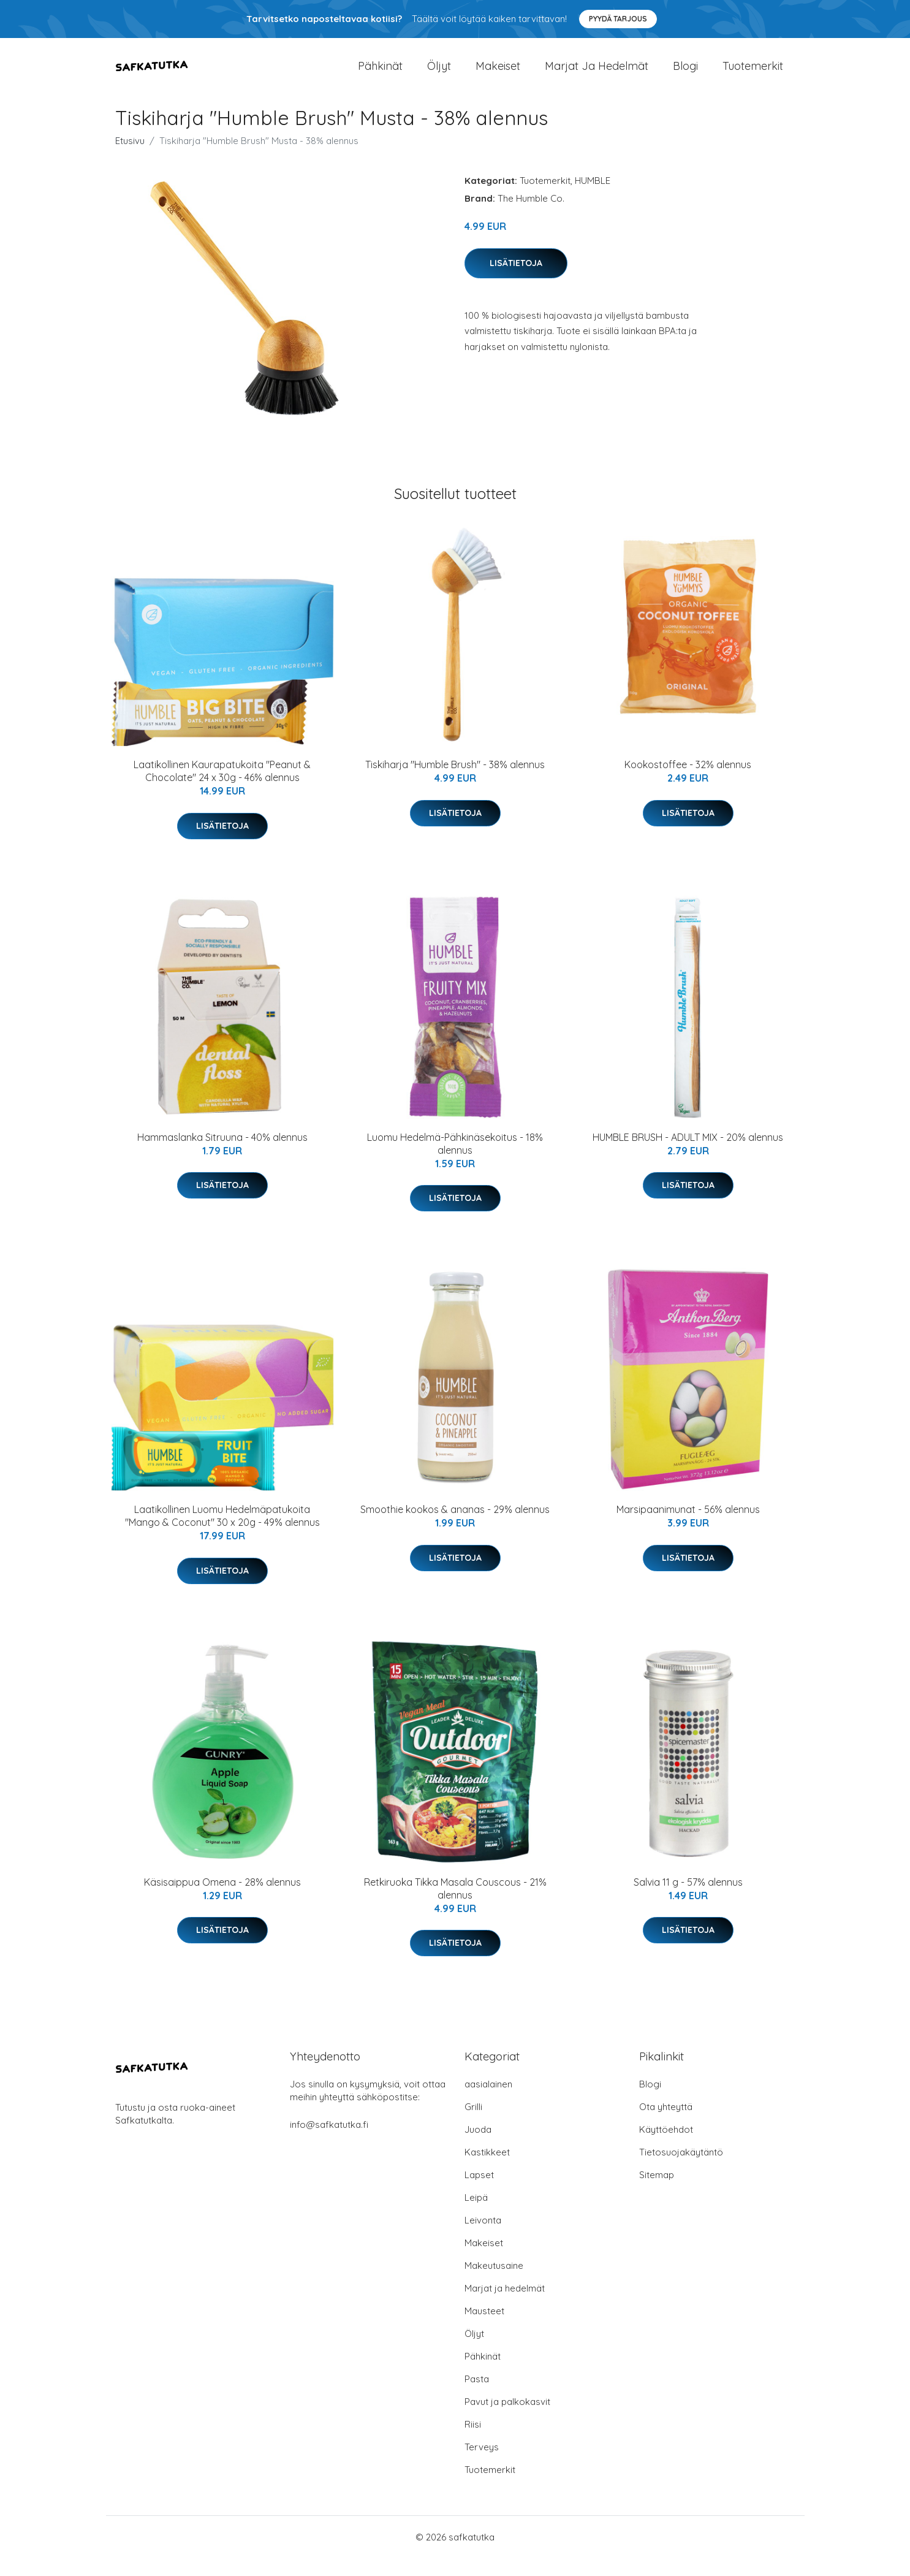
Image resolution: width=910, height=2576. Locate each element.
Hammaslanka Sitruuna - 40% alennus (222, 1154)
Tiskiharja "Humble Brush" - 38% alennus (455, 782)
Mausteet (484, 2328)
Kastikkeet (487, 2170)
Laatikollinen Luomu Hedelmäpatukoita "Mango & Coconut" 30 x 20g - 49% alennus (222, 1533)
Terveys (481, 2465)
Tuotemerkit (752, 74)
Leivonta (482, 2238)
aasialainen (488, 2102)
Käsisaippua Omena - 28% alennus (222, 1899)
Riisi (472, 2442)
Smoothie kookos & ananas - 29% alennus (455, 1527)
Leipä (476, 2215)
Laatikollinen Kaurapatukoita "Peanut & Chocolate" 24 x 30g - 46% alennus (222, 788)
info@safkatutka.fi (329, 2142)
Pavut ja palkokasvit (507, 2419)
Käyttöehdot (666, 2147)
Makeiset (498, 74)
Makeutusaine (493, 2283)
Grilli (473, 2124)
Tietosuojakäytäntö (681, 2170)
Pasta (476, 2397)
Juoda (477, 2147)
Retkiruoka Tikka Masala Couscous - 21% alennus (455, 1905)
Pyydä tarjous (618, 18)
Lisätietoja (516, 280)
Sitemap (656, 2192)
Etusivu (130, 158)
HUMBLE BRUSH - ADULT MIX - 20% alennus (688, 1154)
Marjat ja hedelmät (596, 74)
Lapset (479, 2192)
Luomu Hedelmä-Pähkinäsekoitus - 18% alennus (455, 1160)
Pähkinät (380, 74)
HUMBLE (592, 198)
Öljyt (439, 74)
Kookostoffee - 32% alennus (687, 782)
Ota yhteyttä (665, 2124)
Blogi (685, 74)
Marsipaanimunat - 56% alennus (688, 1527)
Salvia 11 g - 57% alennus (688, 1899)
